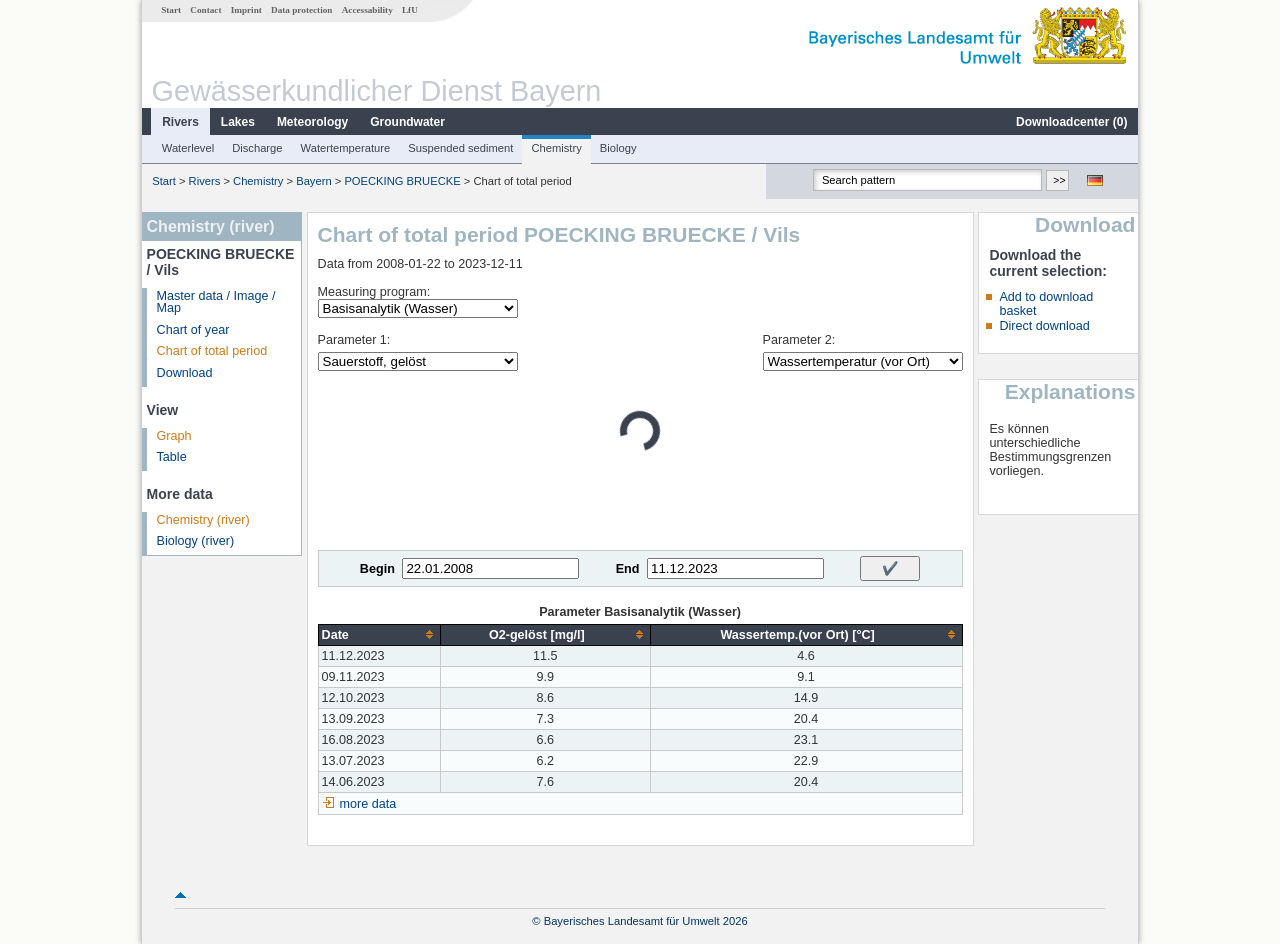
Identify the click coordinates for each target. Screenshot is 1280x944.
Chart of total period (212, 351)
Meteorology (312, 122)
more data (368, 804)
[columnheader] (379, 634)
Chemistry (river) (203, 520)
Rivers (180, 122)
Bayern (313, 181)
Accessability (367, 10)
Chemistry (556, 148)
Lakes (238, 122)
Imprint (246, 10)
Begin (377, 569)
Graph (174, 436)
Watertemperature (346, 148)
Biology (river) (196, 541)
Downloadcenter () (1071, 122)
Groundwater (407, 122)
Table (172, 457)
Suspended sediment (460, 148)
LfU (410, 10)
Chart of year (193, 330)
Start (171, 10)
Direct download (1044, 326)
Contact (205, 10)
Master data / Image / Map (216, 302)
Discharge (257, 148)
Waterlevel (188, 148)
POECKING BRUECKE (402, 181)
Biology (618, 148)
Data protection (301, 10)
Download (185, 373)
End (628, 569)
